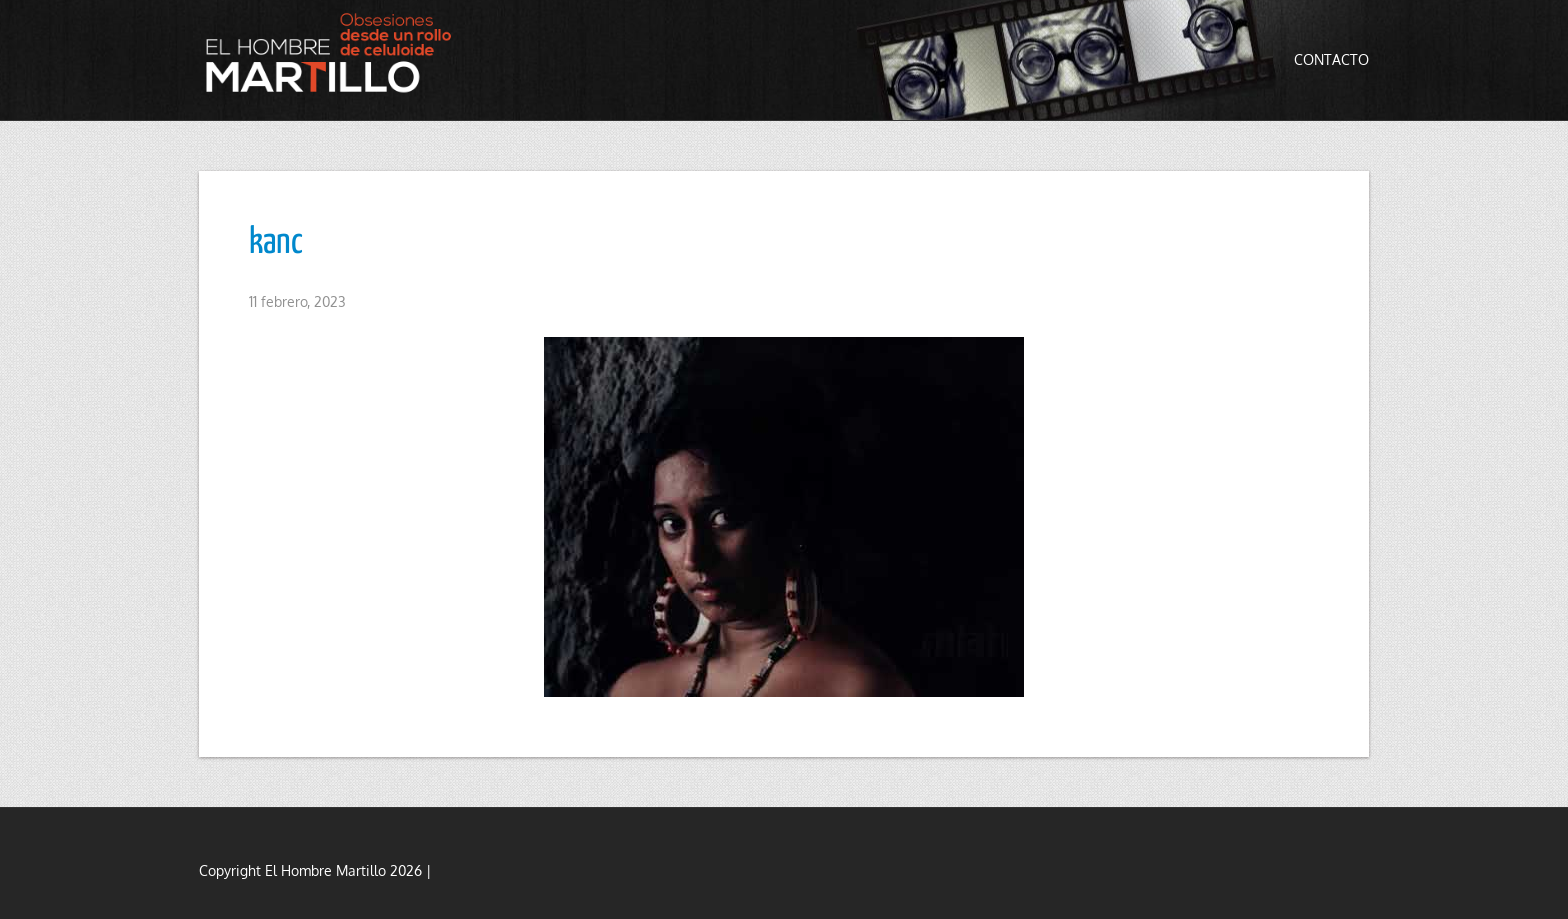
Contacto (1331, 59)
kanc (276, 243)
